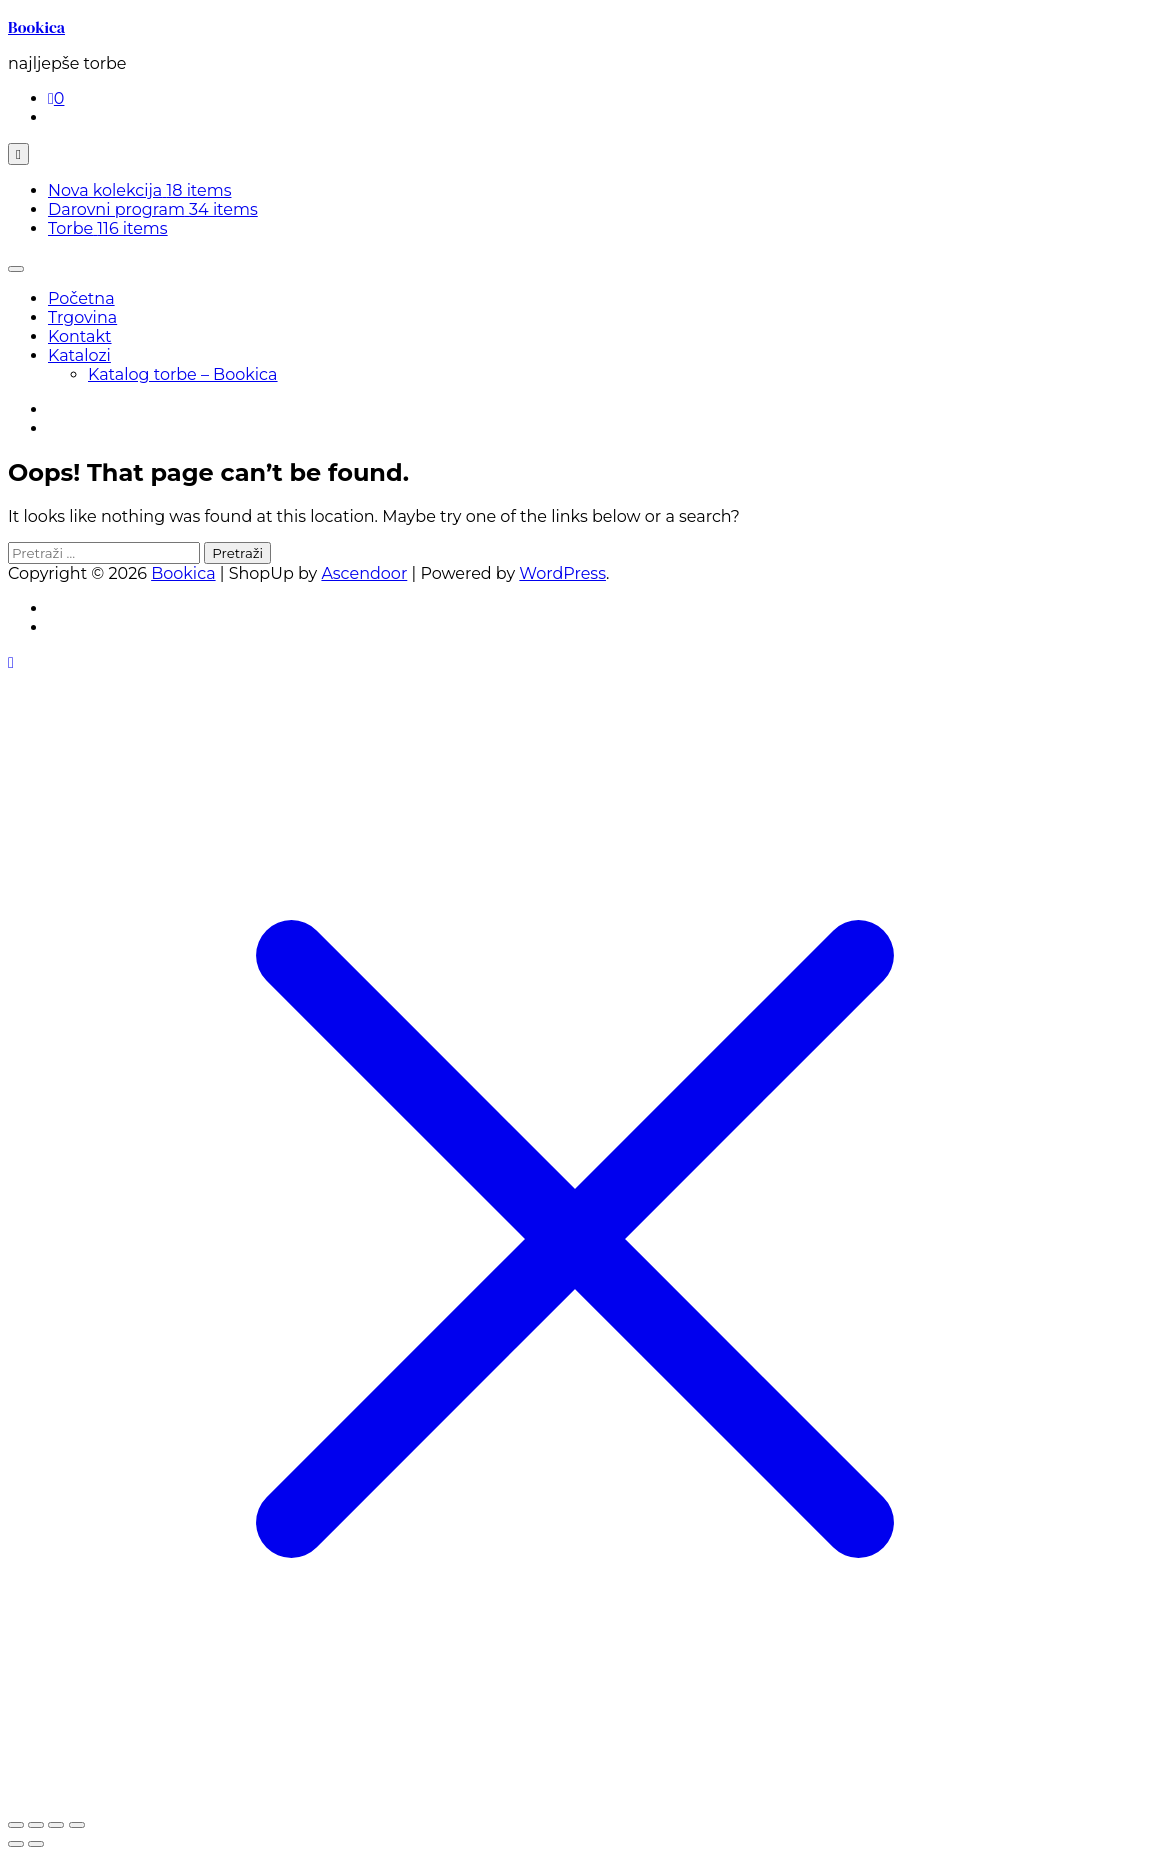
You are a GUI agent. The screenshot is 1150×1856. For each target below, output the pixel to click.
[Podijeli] (56, 1825)
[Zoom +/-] (16, 1825)
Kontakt (80, 336)
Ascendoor (364, 573)
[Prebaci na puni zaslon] (36, 1825)
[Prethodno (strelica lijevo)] (16, 1844)
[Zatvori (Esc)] (77, 1825)
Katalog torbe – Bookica (183, 374)
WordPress (562, 573)
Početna (81, 298)
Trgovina (82, 317)
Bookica (36, 27)
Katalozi (79, 355)
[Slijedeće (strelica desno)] (36, 1844)
